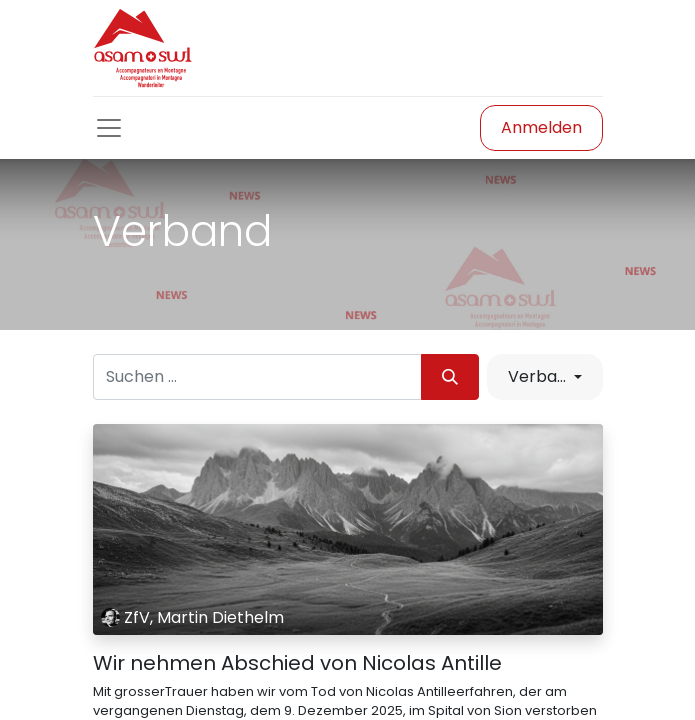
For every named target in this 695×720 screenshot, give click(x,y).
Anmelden (541, 127)
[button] (545, 377)
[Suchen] (450, 377)
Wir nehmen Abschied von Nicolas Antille (297, 663)
